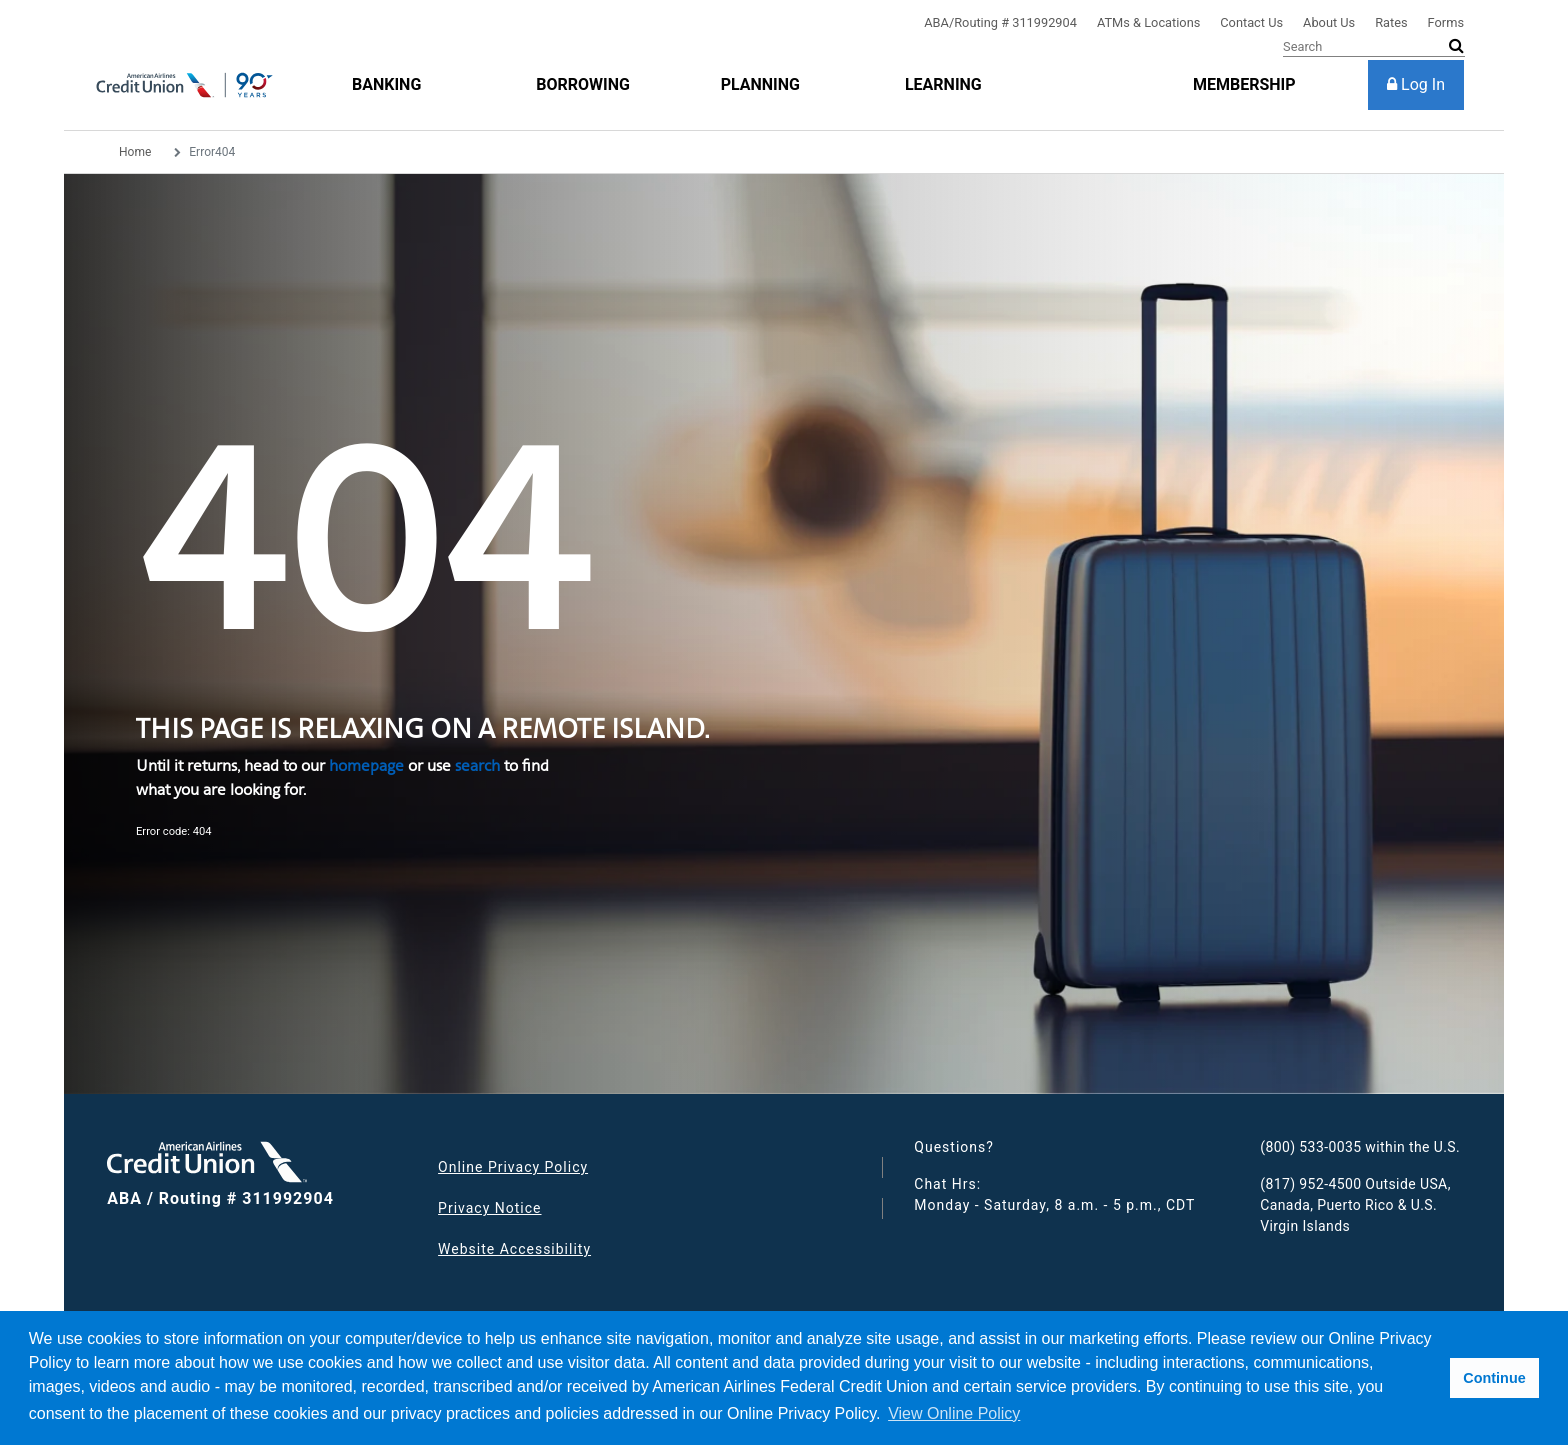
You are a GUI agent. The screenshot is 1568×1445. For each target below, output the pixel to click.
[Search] (1374, 47)
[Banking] (386, 84)
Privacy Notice (489, 1208)
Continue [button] (1494, 1378)
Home (135, 152)
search (477, 765)
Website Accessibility (514, 1249)
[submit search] (1456, 46)
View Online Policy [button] (954, 1413)
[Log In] (1416, 85)
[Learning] (943, 84)
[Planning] (760, 84)
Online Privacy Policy (513, 1167)
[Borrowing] (583, 84)
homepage (366, 765)
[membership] (1244, 84)
